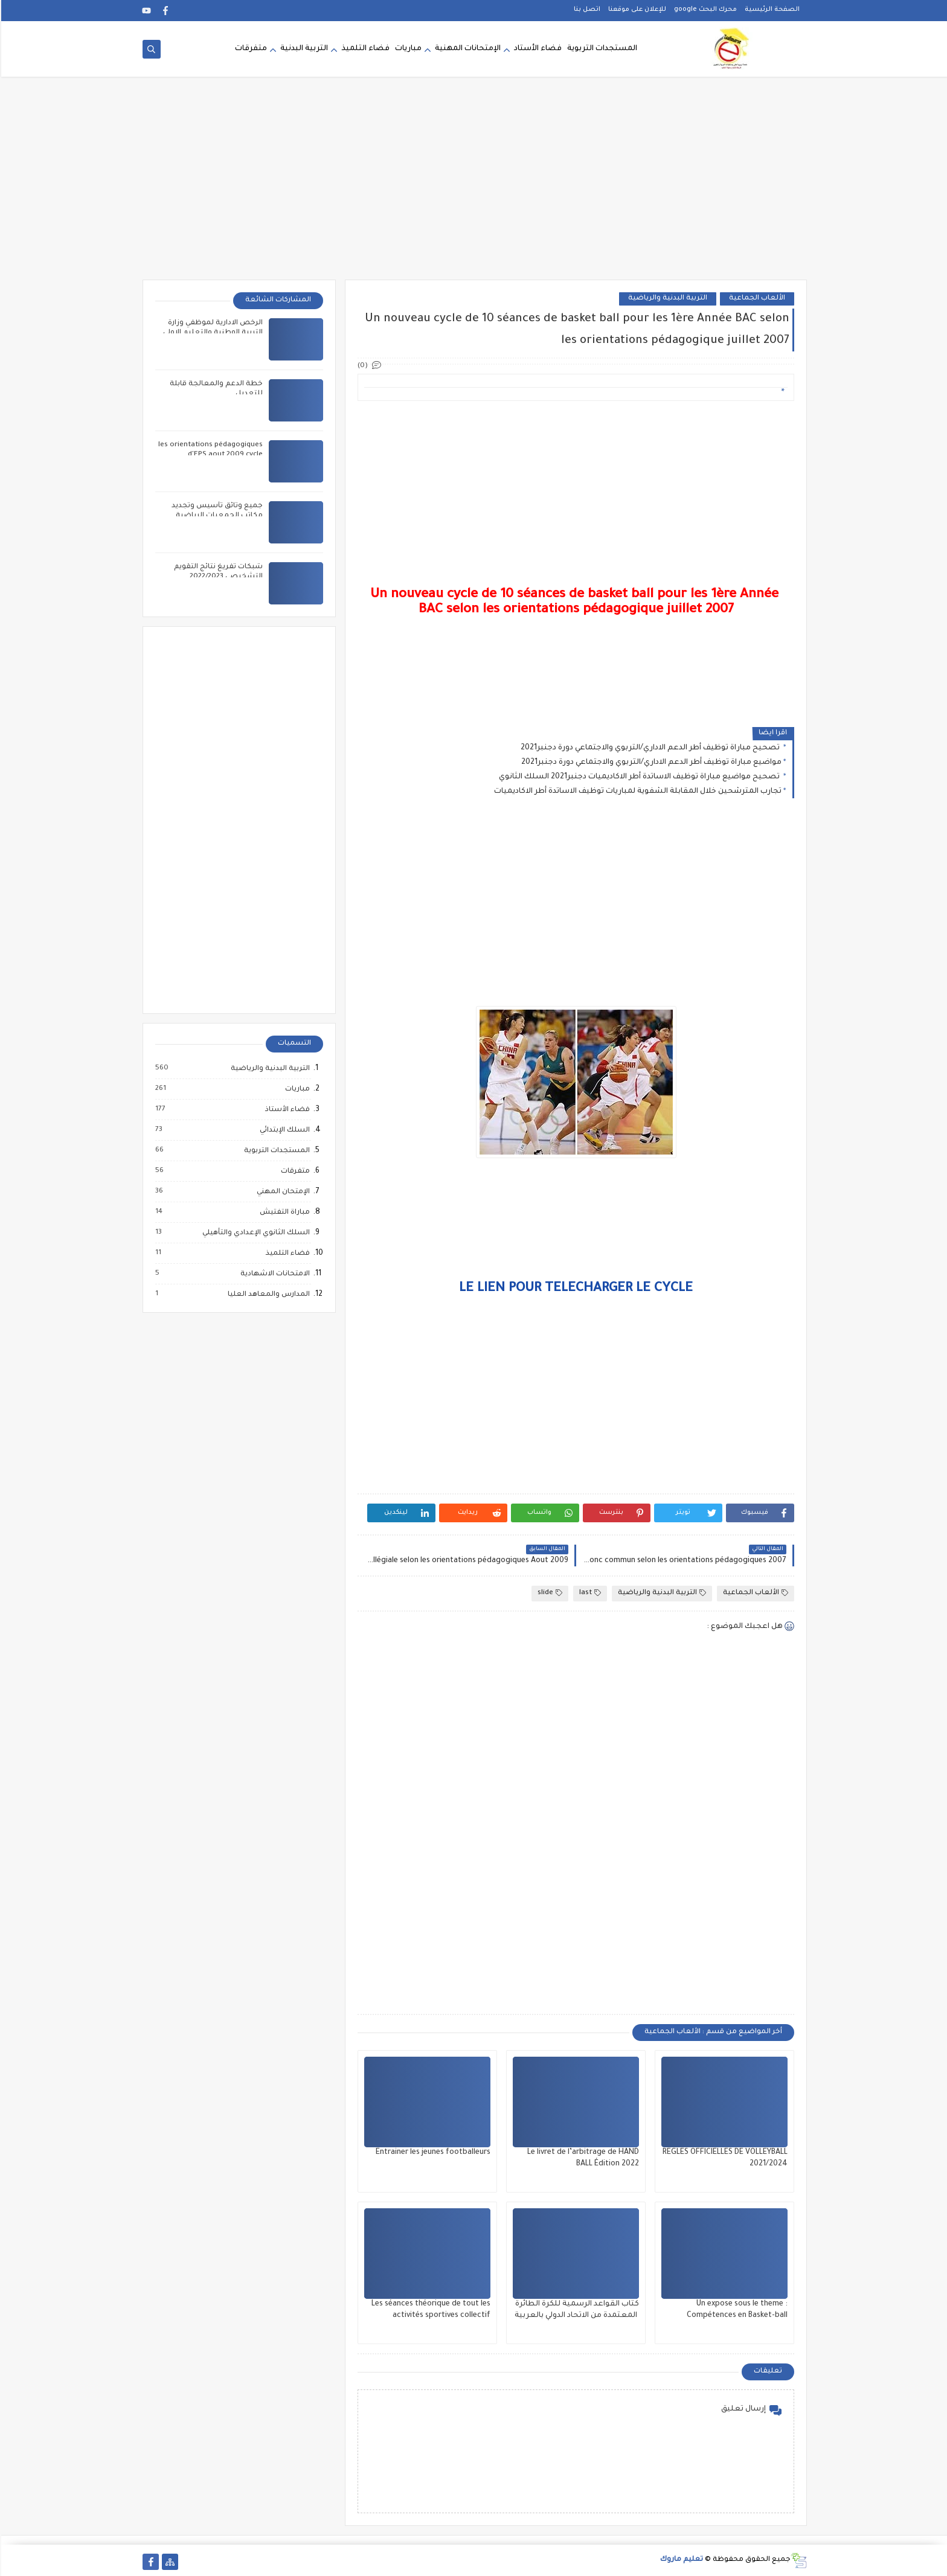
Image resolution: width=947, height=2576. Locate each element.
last (589, 1593)
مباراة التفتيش (283, 1212)
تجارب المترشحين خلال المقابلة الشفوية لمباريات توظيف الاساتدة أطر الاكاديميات (636, 791)
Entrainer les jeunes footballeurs (431, 2152)
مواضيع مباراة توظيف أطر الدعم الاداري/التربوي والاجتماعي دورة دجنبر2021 (650, 762)
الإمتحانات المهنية (466, 49)
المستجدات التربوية (601, 49)
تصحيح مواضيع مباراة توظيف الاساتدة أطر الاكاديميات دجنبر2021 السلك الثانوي (639, 777)
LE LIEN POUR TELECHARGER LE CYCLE (575, 1289)
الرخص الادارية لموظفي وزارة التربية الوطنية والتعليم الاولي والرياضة (212, 333)
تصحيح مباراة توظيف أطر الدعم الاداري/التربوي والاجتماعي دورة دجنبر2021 (649, 748)
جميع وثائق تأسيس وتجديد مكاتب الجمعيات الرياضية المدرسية (216, 516)
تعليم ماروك (680, 2560)
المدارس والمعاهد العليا (267, 1294)
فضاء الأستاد (536, 49)
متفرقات (250, 49)
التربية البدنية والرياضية (666, 299)
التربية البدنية (303, 49)
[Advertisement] (473, 186)
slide (548, 1593)
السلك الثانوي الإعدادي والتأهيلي (254, 1233)
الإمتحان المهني (281, 1192)
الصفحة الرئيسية (770, 9)
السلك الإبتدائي (283, 1130)
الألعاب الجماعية (756, 299)
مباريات (407, 49)
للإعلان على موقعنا (636, 9)
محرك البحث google (704, 9)
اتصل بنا (586, 9)
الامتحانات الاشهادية (273, 1274)
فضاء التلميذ (364, 49)
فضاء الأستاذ (286, 1110)
